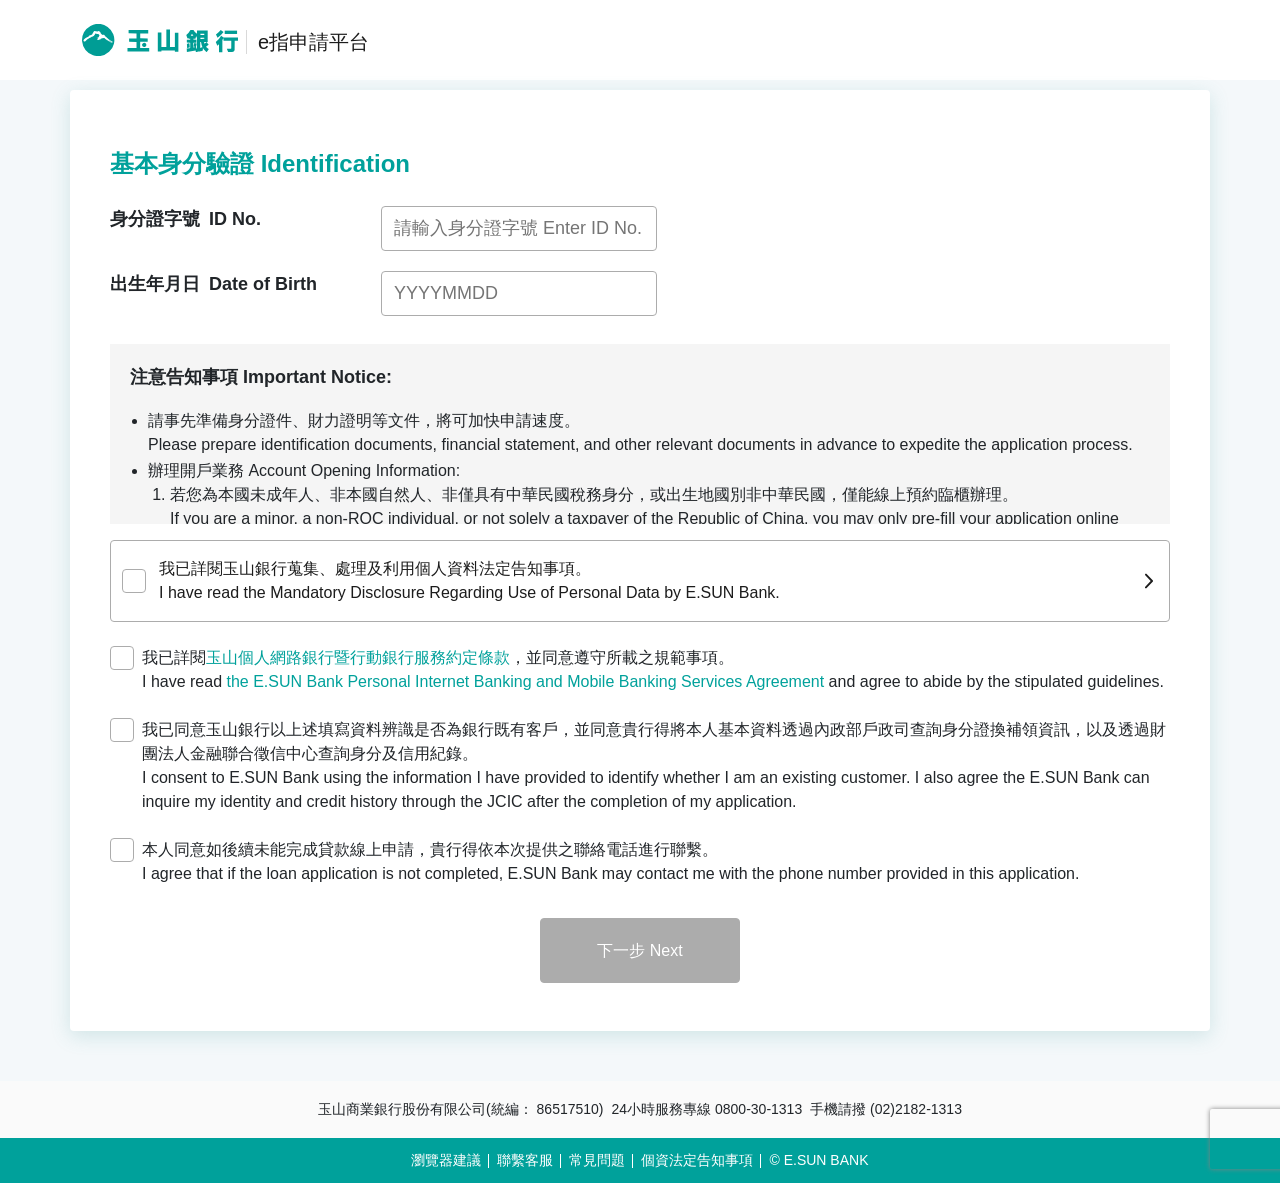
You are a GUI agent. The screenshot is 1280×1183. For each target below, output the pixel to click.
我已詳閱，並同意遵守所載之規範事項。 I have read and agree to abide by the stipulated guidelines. (653, 669)
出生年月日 (213, 284)
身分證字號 (185, 219)
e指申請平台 (313, 42)
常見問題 (597, 1160)
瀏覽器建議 (446, 1160)
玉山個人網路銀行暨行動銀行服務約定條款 (358, 657)
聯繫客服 (525, 1160)
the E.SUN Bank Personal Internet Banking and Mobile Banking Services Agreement (526, 681)
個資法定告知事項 (697, 1160)
